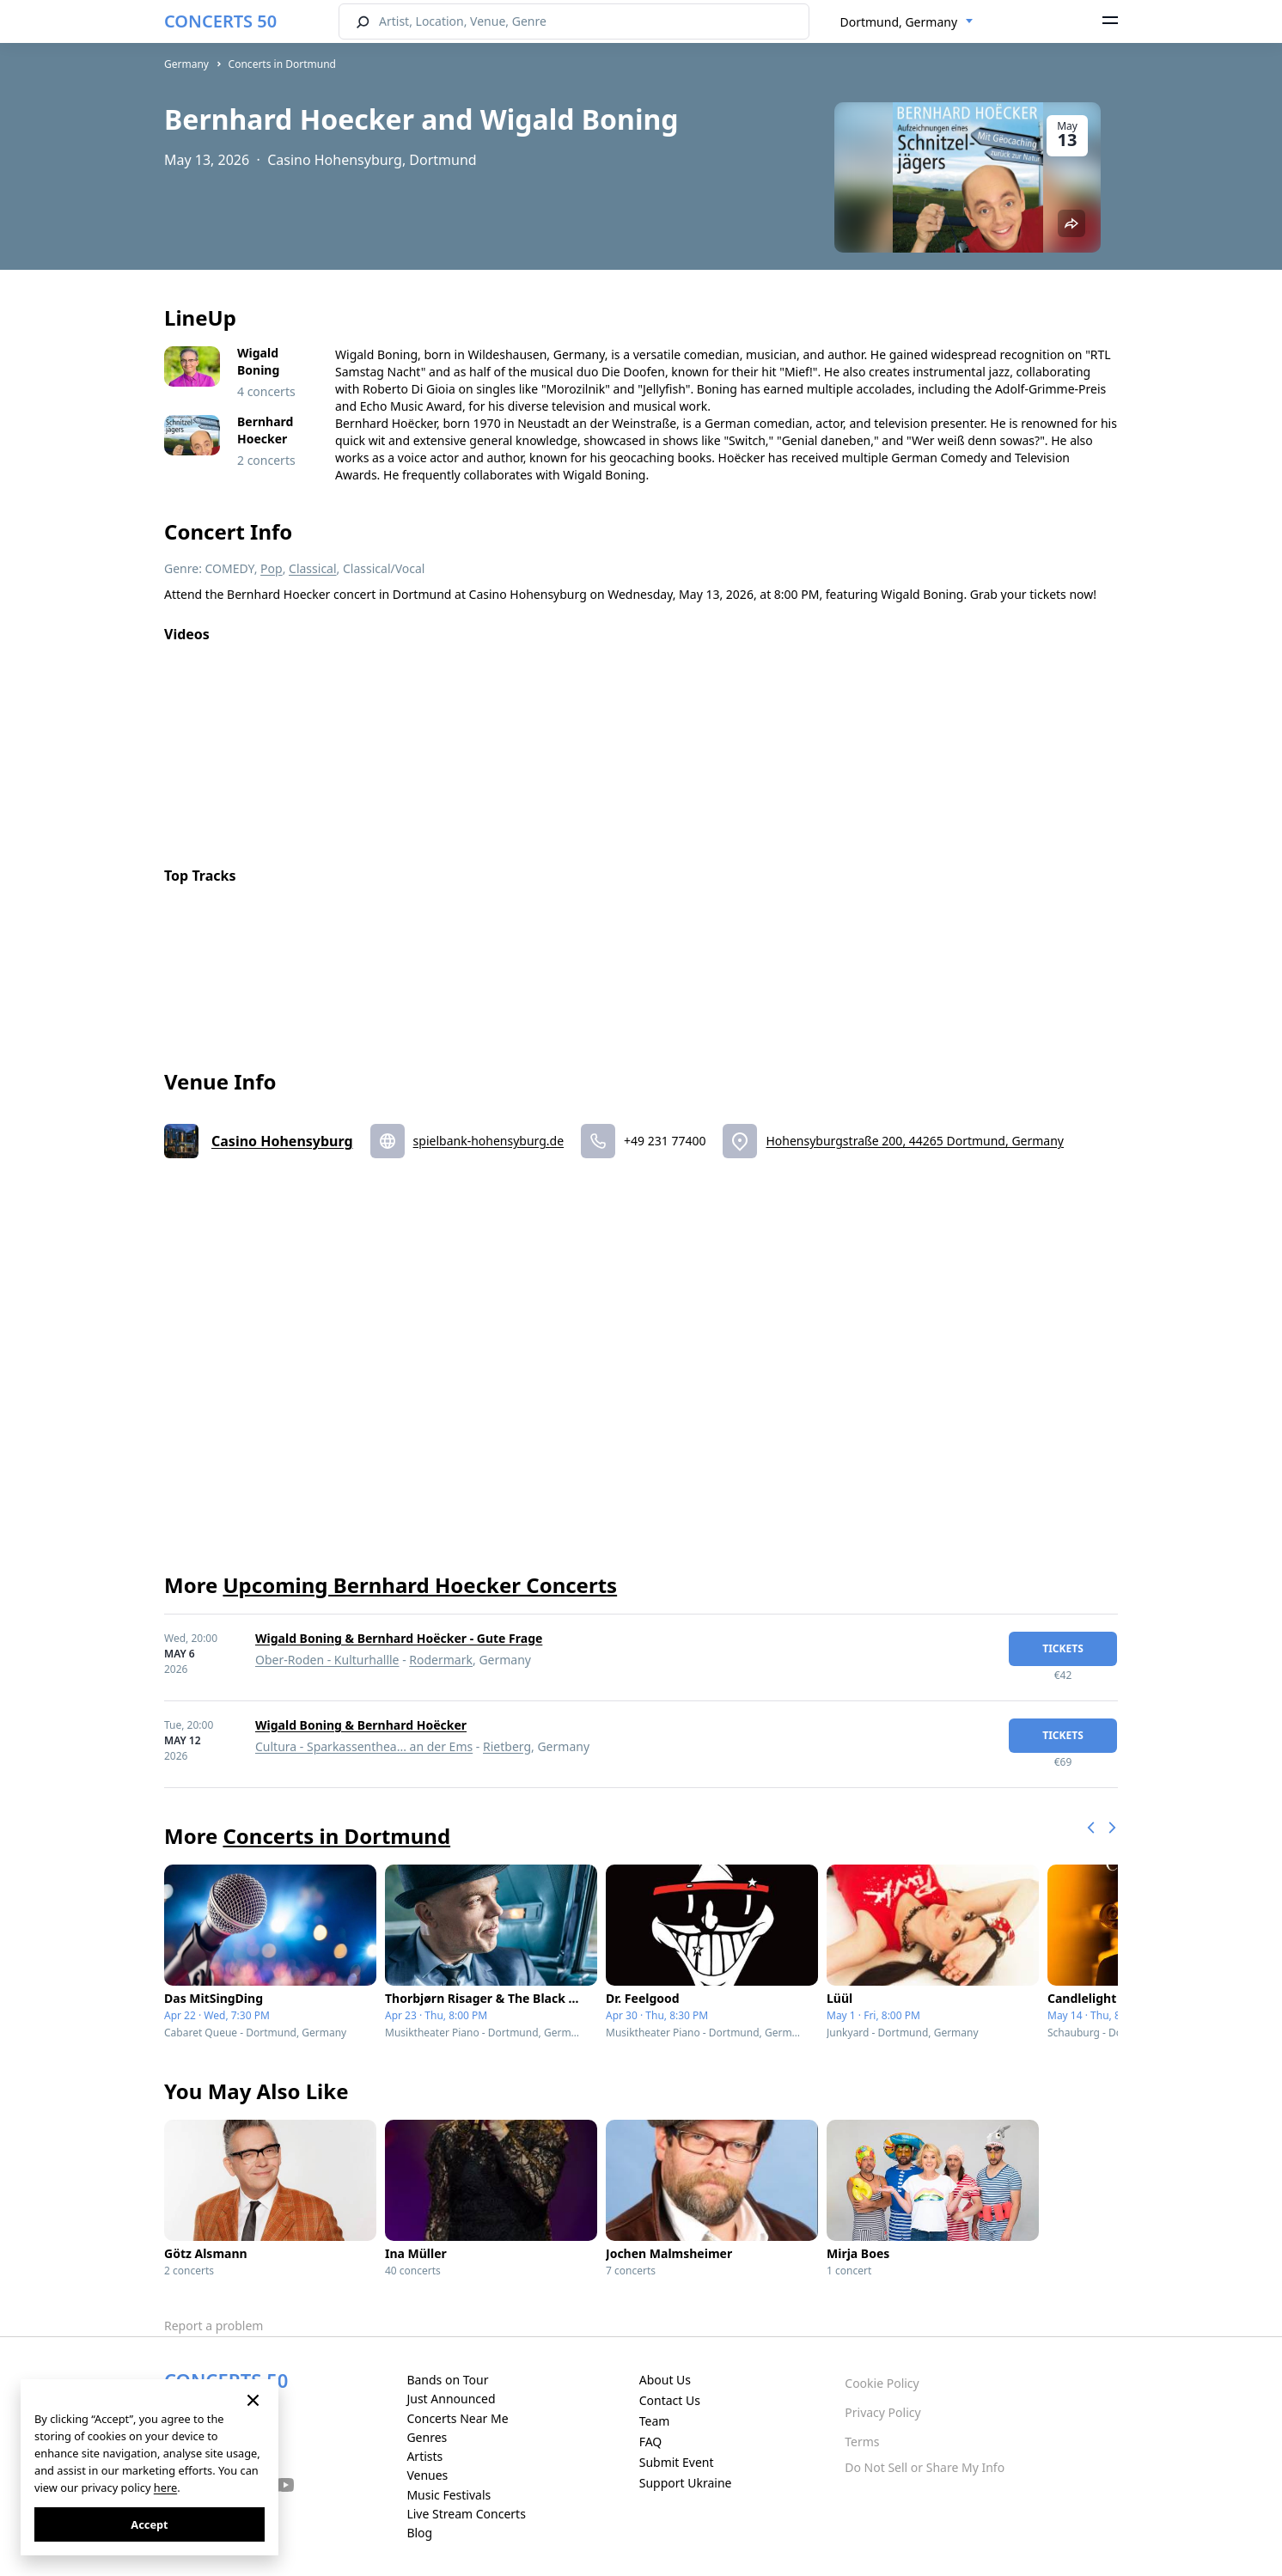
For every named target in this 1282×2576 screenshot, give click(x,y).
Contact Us (669, 2400)
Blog (419, 2532)
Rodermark (441, 1659)
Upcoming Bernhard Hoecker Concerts (420, 1585)
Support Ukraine (685, 2483)
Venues (427, 2475)
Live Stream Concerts (465, 2514)
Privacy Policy (882, 2412)
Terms (862, 2441)
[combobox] (907, 22)
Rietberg (507, 1746)
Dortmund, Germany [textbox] (899, 22)
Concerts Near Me (457, 2418)
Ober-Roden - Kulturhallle (327, 1659)
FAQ (650, 2441)
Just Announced (450, 2398)
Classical (313, 568)
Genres (426, 2437)
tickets (1063, 1648)
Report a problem (213, 2325)
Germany (186, 64)
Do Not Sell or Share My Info (924, 2467)
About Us (665, 2380)
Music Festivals (448, 2495)
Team (654, 2421)
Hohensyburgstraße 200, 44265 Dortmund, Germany (915, 1140)
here (165, 2487)
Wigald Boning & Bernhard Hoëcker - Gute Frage (398, 1638)
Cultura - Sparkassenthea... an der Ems (364, 1746)
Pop (271, 568)
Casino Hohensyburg (282, 1141)
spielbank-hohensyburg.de (488, 1140)
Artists (424, 2456)
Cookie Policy (882, 2383)
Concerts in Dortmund (282, 64)
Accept (149, 2524)
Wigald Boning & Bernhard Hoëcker (361, 1725)
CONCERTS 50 (220, 21)
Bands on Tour (447, 2380)
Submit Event (676, 2462)
